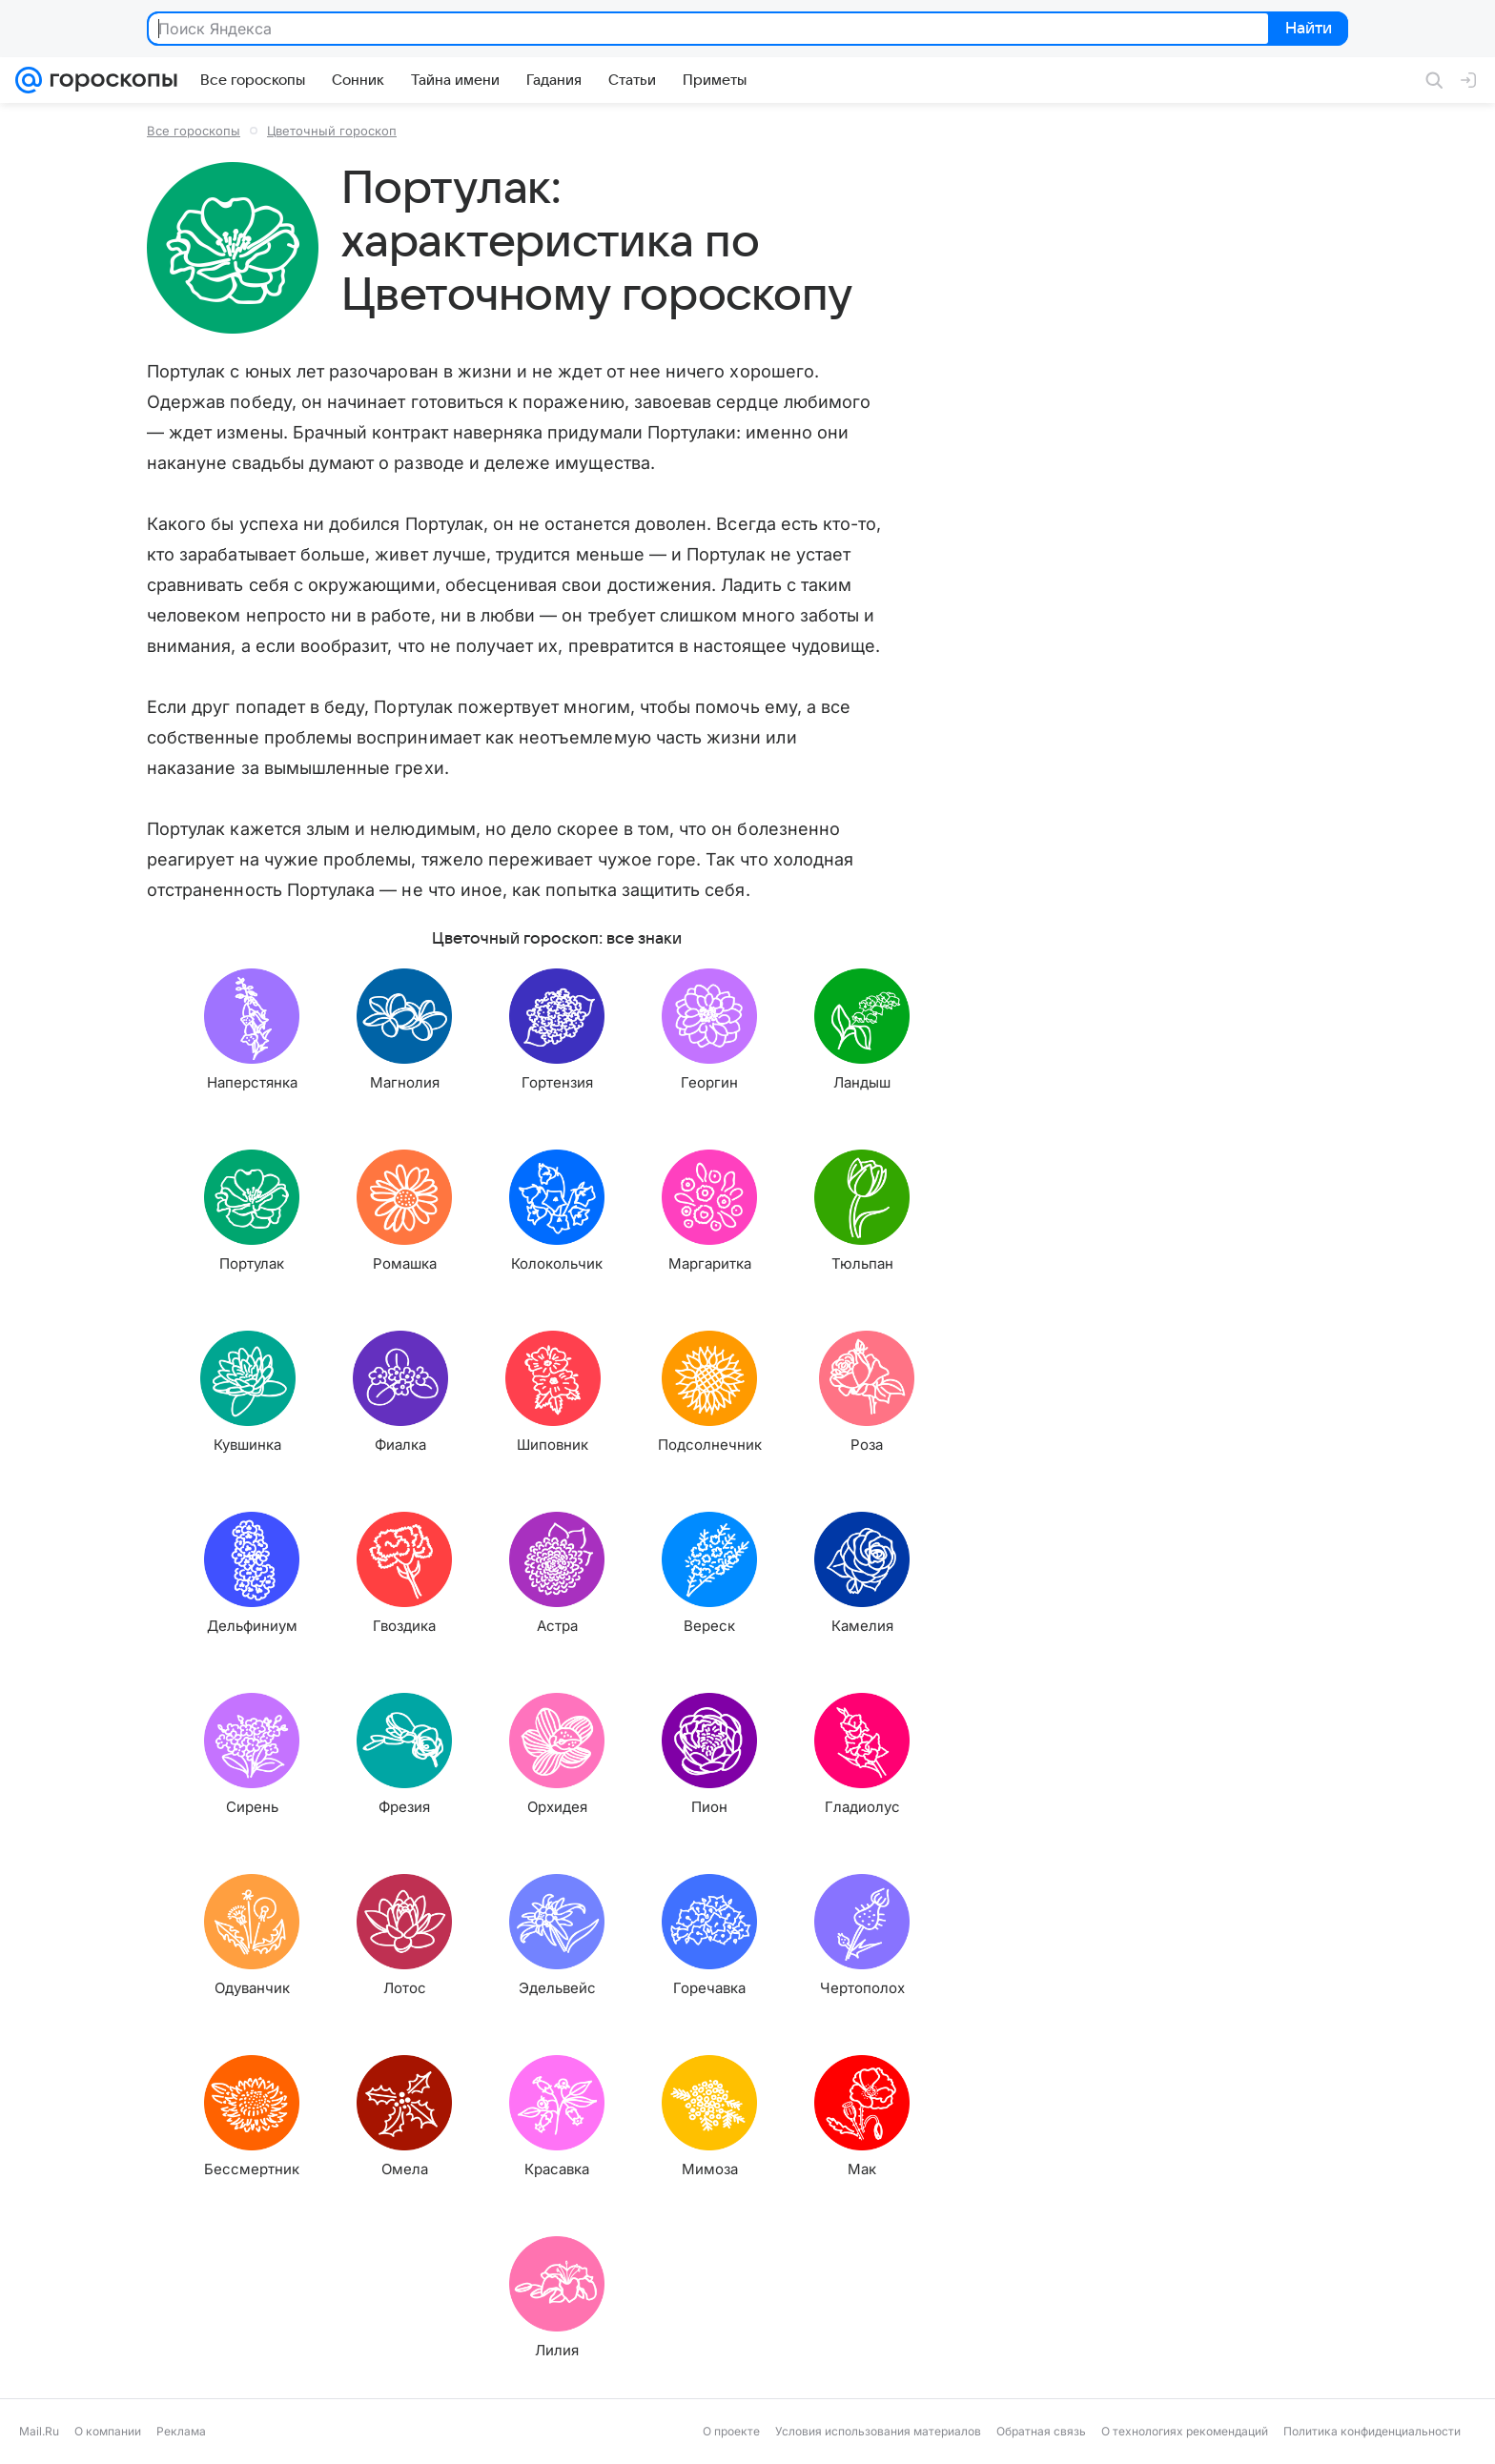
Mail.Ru (39, 2431)
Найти (1306, 29)
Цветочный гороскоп (332, 130)
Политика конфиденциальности (1372, 2431)
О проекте (731, 2431)
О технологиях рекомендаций (1184, 2431)
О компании (107, 2431)
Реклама (181, 2431)
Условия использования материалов (878, 2431)
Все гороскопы (193, 130)
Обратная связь (1041, 2431)
